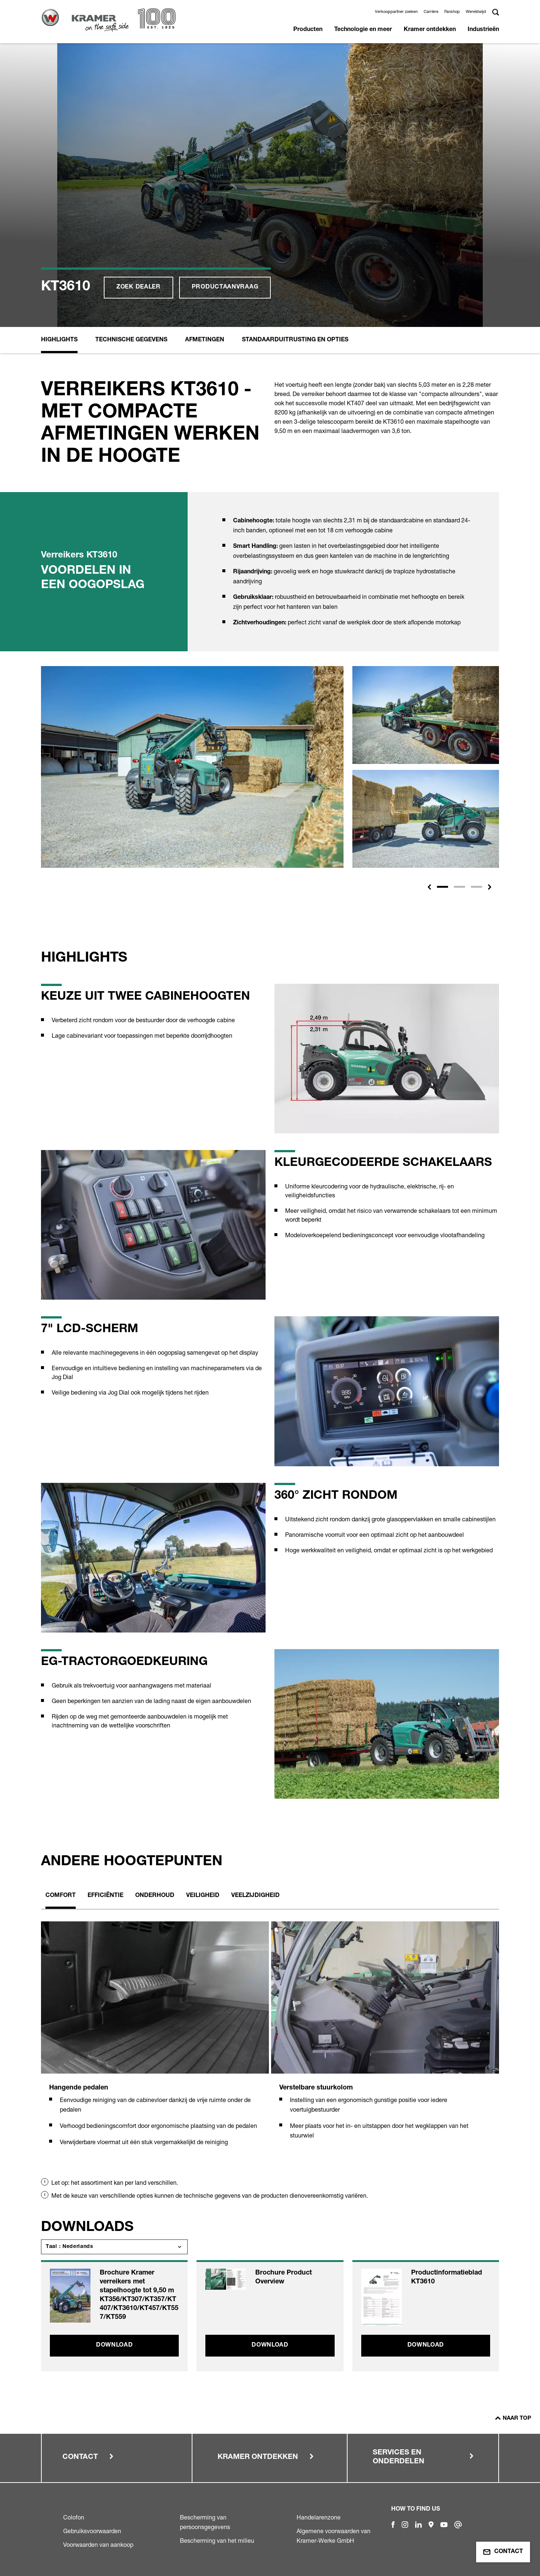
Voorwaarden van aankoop (98, 2544)
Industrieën (483, 30)
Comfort (60, 1896)
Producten (307, 30)
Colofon (73, 2517)
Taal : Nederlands (69, 2246)
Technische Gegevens (131, 340)
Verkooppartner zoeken (396, 11)
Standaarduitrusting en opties (295, 340)
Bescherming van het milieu (217, 2540)
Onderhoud (154, 1896)
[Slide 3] (476, 886)
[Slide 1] (442, 886)
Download (114, 2345)
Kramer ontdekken (430, 30)
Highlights (59, 340)
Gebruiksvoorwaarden (92, 2531)
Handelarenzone (319, 2517)
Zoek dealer (138, 287)
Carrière (431, 11)
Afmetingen (204, 340)
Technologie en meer (363, 30)
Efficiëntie (105, 1896)
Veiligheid (202, 1896)
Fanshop (452, 11)
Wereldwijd (476, 11)
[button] (429, 887)
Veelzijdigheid (255, 1896)
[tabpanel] (155, 2042)
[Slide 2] (459, 886)
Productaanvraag (225, 287)
